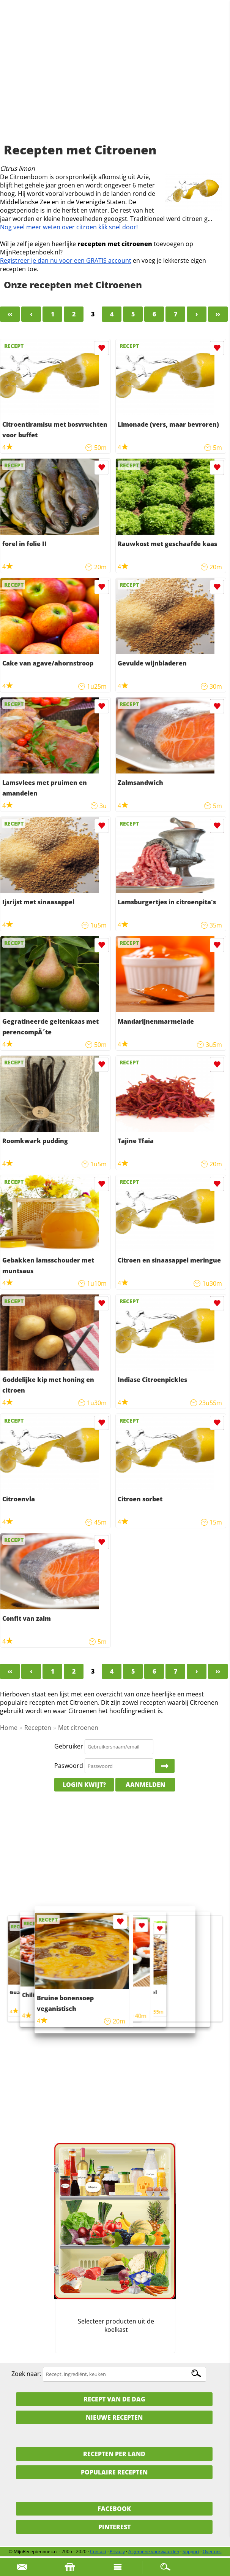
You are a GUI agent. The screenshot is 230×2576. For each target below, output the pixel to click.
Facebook (114, 2509)
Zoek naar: (26, 2374)
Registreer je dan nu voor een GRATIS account (65, 260)
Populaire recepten (114, 2472)
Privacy (117, 2551)
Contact (98, 2551)
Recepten (37, 1727)
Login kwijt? (84, 1784)
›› (218, 314)
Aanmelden (145, 1784)
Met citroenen (78, 1727)
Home (8, 1727)
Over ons (212, 2551)
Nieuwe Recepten (114, 2417)
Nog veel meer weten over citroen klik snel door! (69, 227)
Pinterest (114, 2527)
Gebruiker (68, 1746)
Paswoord (68, 1765)
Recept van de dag (114, 2399)
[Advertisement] (115, 80)
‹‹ (10, 314)
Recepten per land (114, 2454)
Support (191, 2551)
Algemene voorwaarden (153, 2551)
